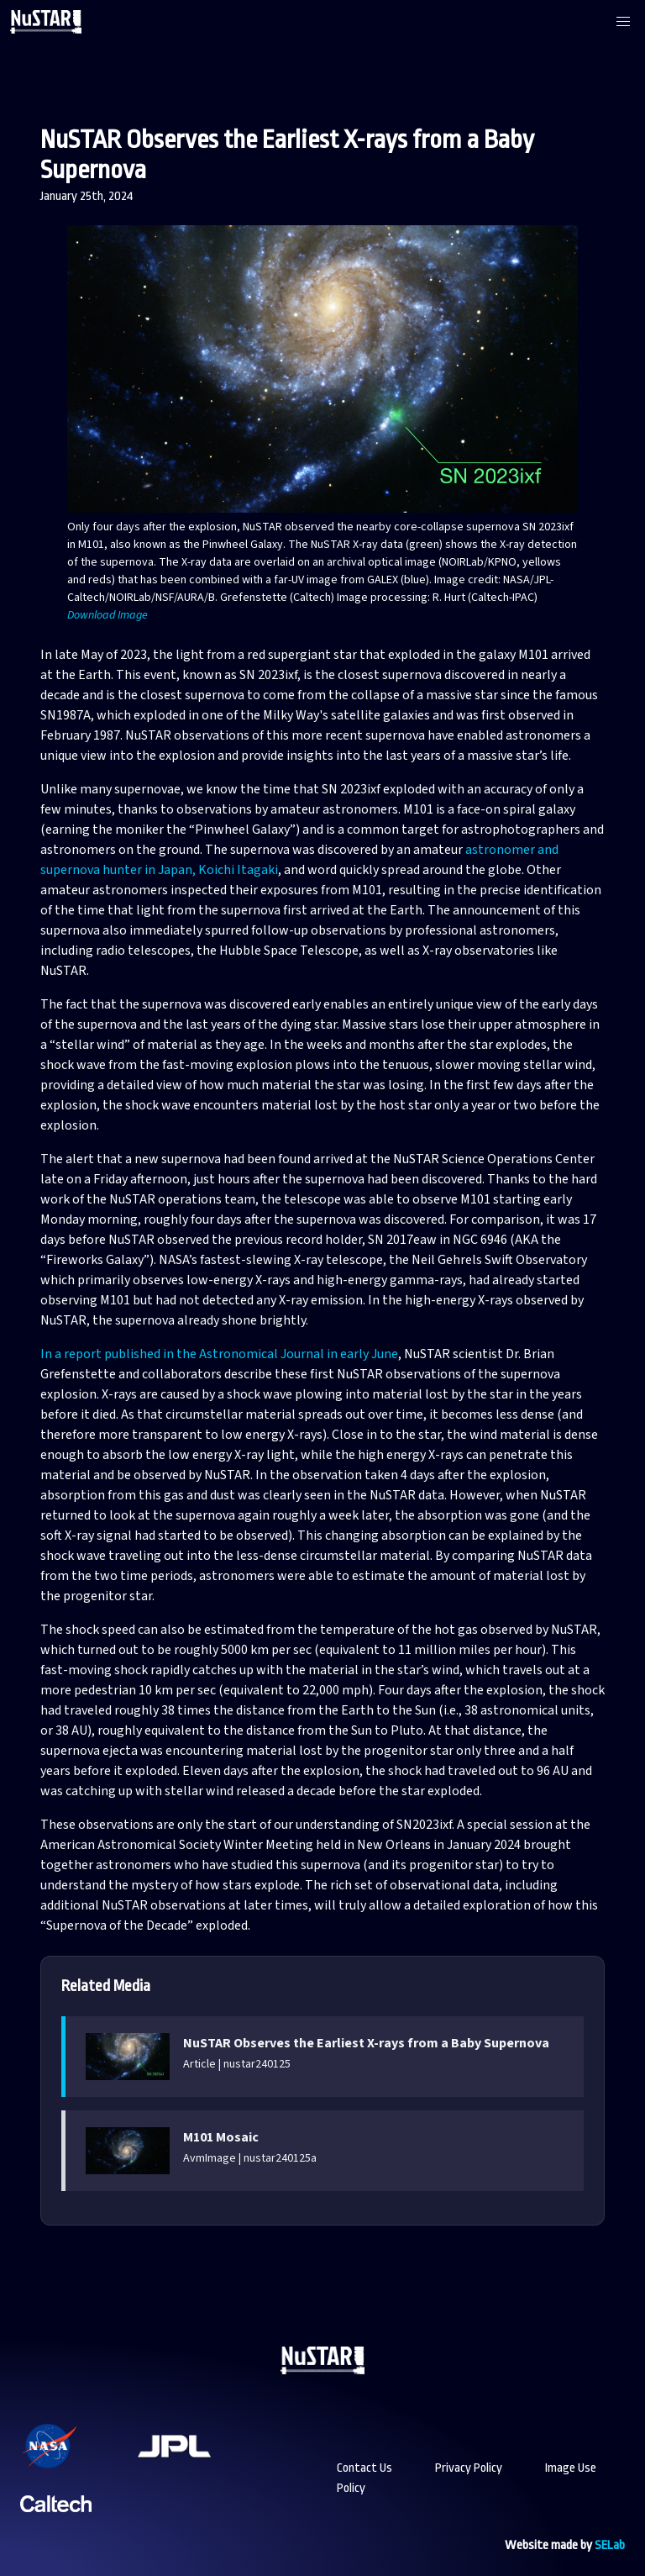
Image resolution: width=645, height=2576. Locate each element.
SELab (610, 2545)
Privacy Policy (468, 2468)
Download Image (107, 615)
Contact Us (364, 2468)
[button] (623, 22)
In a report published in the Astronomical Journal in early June (219, 1354)
